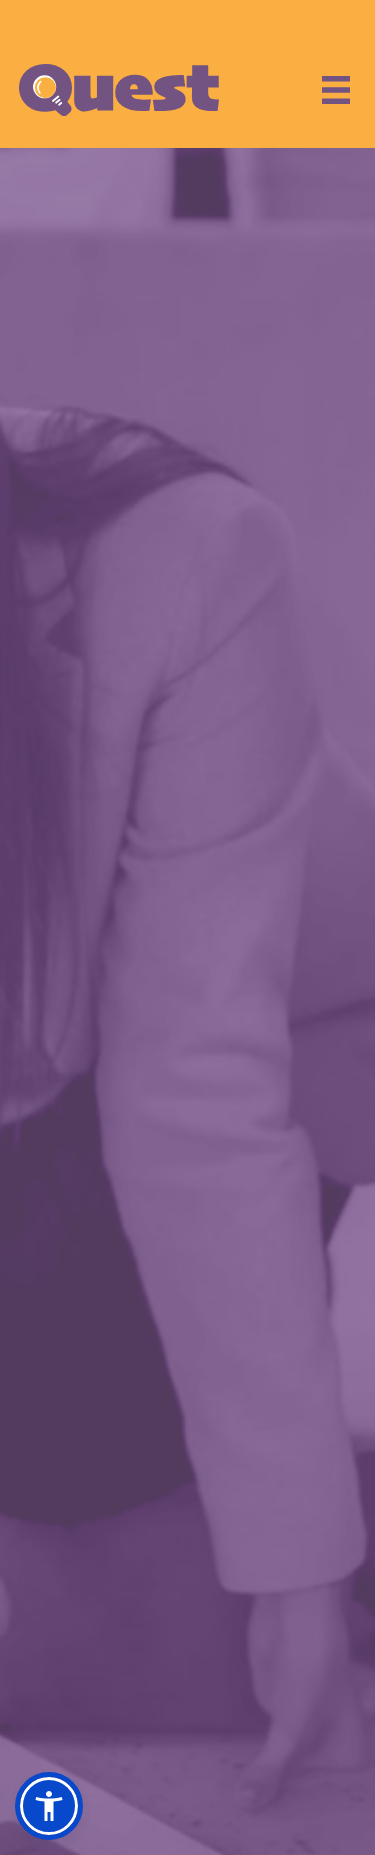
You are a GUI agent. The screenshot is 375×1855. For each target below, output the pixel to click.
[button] (49, 1806)
